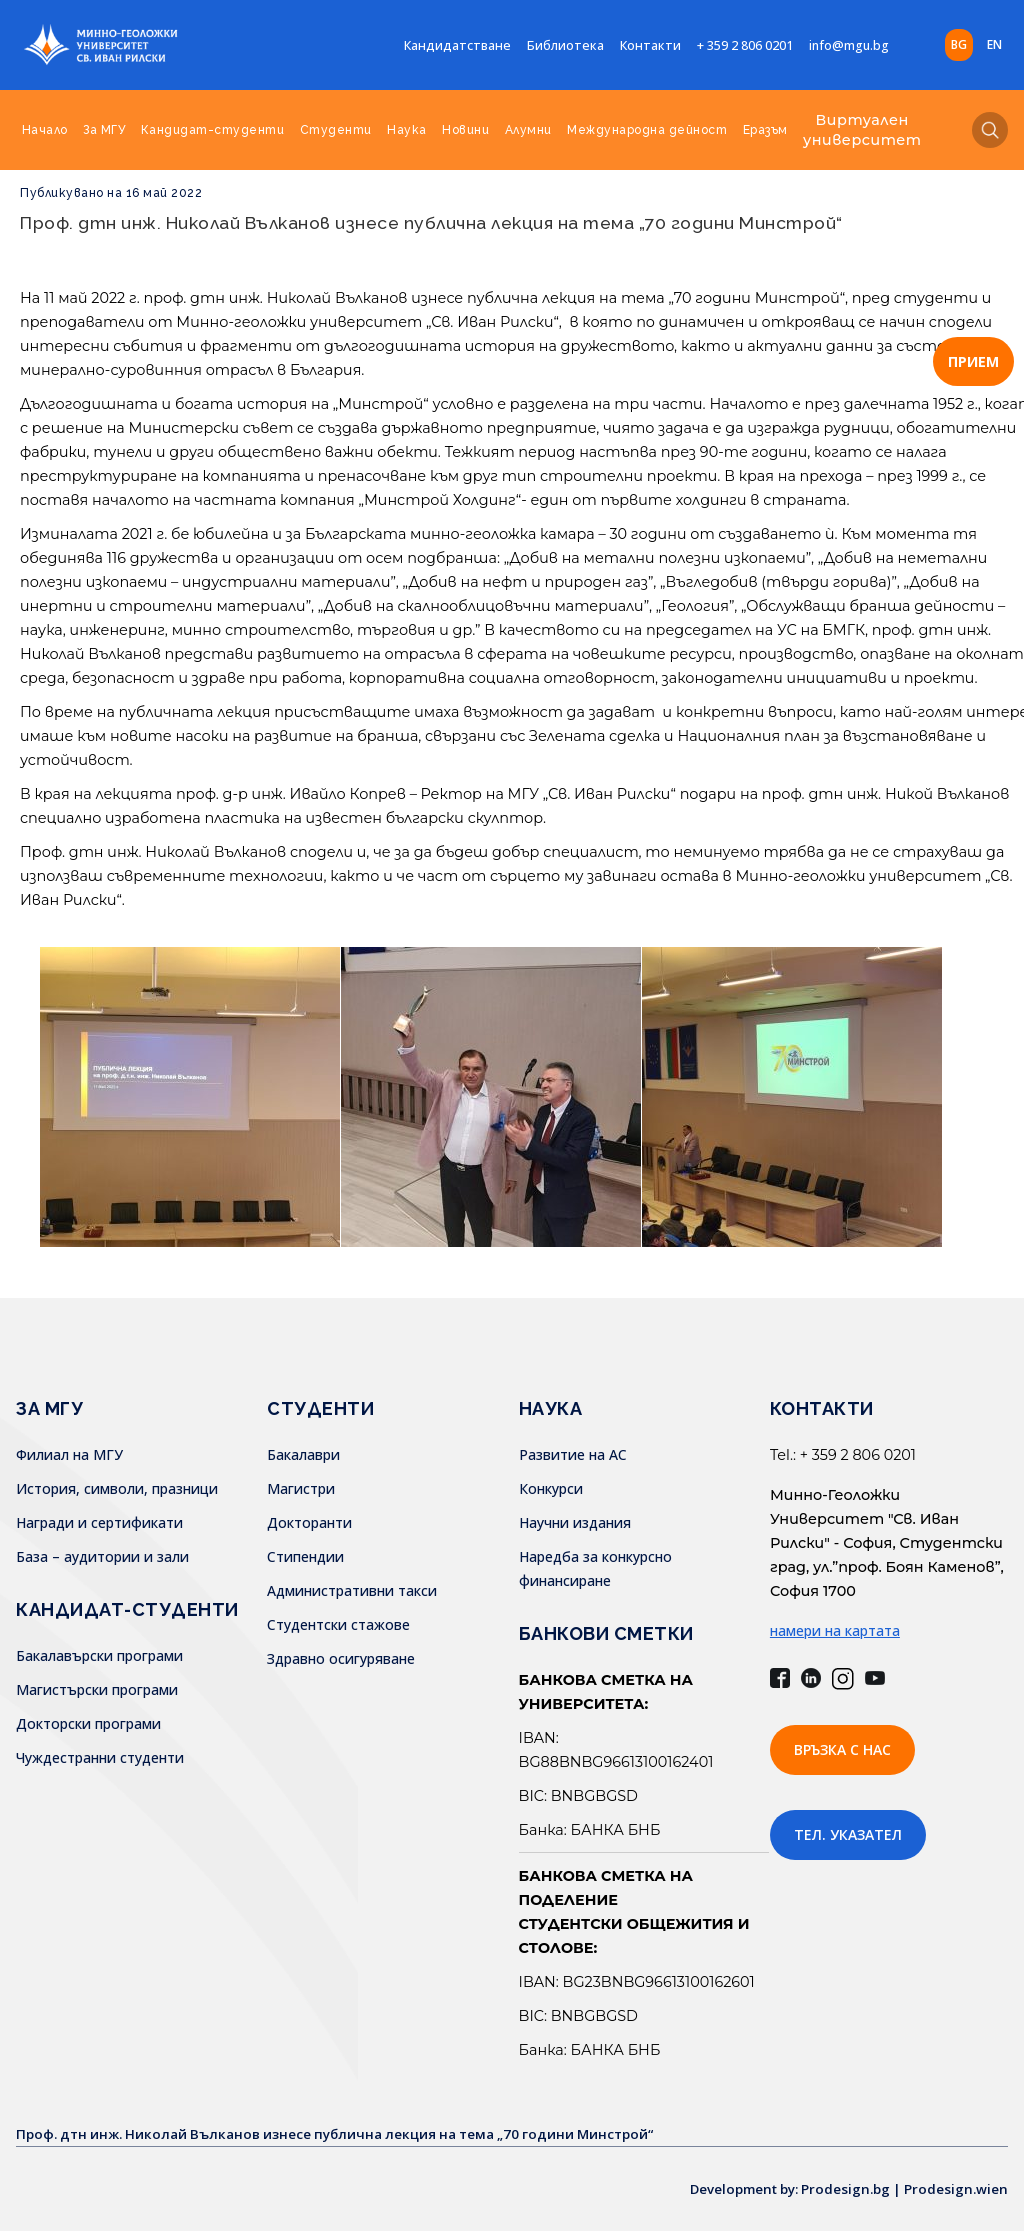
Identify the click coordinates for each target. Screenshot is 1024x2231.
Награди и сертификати (99, 1522)
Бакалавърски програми (99, 1655)
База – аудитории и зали (102, 1556)
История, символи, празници (117, 1488)
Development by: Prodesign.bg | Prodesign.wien (841, 2188)
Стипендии (305, 1556)
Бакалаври (303, 1454)
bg (959, 44)
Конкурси (551, 1488)
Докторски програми (88, 1723)
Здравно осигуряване (341, 1658)
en (994, 44)
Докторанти (309, 1522)
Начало (45, 130)
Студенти (336, 130)
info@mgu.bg (849, 45)
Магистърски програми (97, 1689)
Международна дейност (647, 130)
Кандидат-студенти (213, 130)
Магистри (301, 1488)
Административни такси (352, 1590)
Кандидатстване (457, 45)
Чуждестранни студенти (100, 1757)
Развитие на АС (573, 1454)
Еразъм (765, 130)
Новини (465, 130)
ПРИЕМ (973, 361)
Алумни (528, 130)
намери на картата (835, 1630)
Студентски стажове (338, 1624)
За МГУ (104, 130)
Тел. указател (848, 1834)
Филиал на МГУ (69, 1454)
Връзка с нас (842, 1749)
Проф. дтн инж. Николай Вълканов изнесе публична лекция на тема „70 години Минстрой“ (431, 222)
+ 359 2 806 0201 (745, 45)
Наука (407, 130)
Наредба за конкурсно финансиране (595, 1568)
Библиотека (565, 45)
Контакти (650, 45)
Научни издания (575, 1522)
